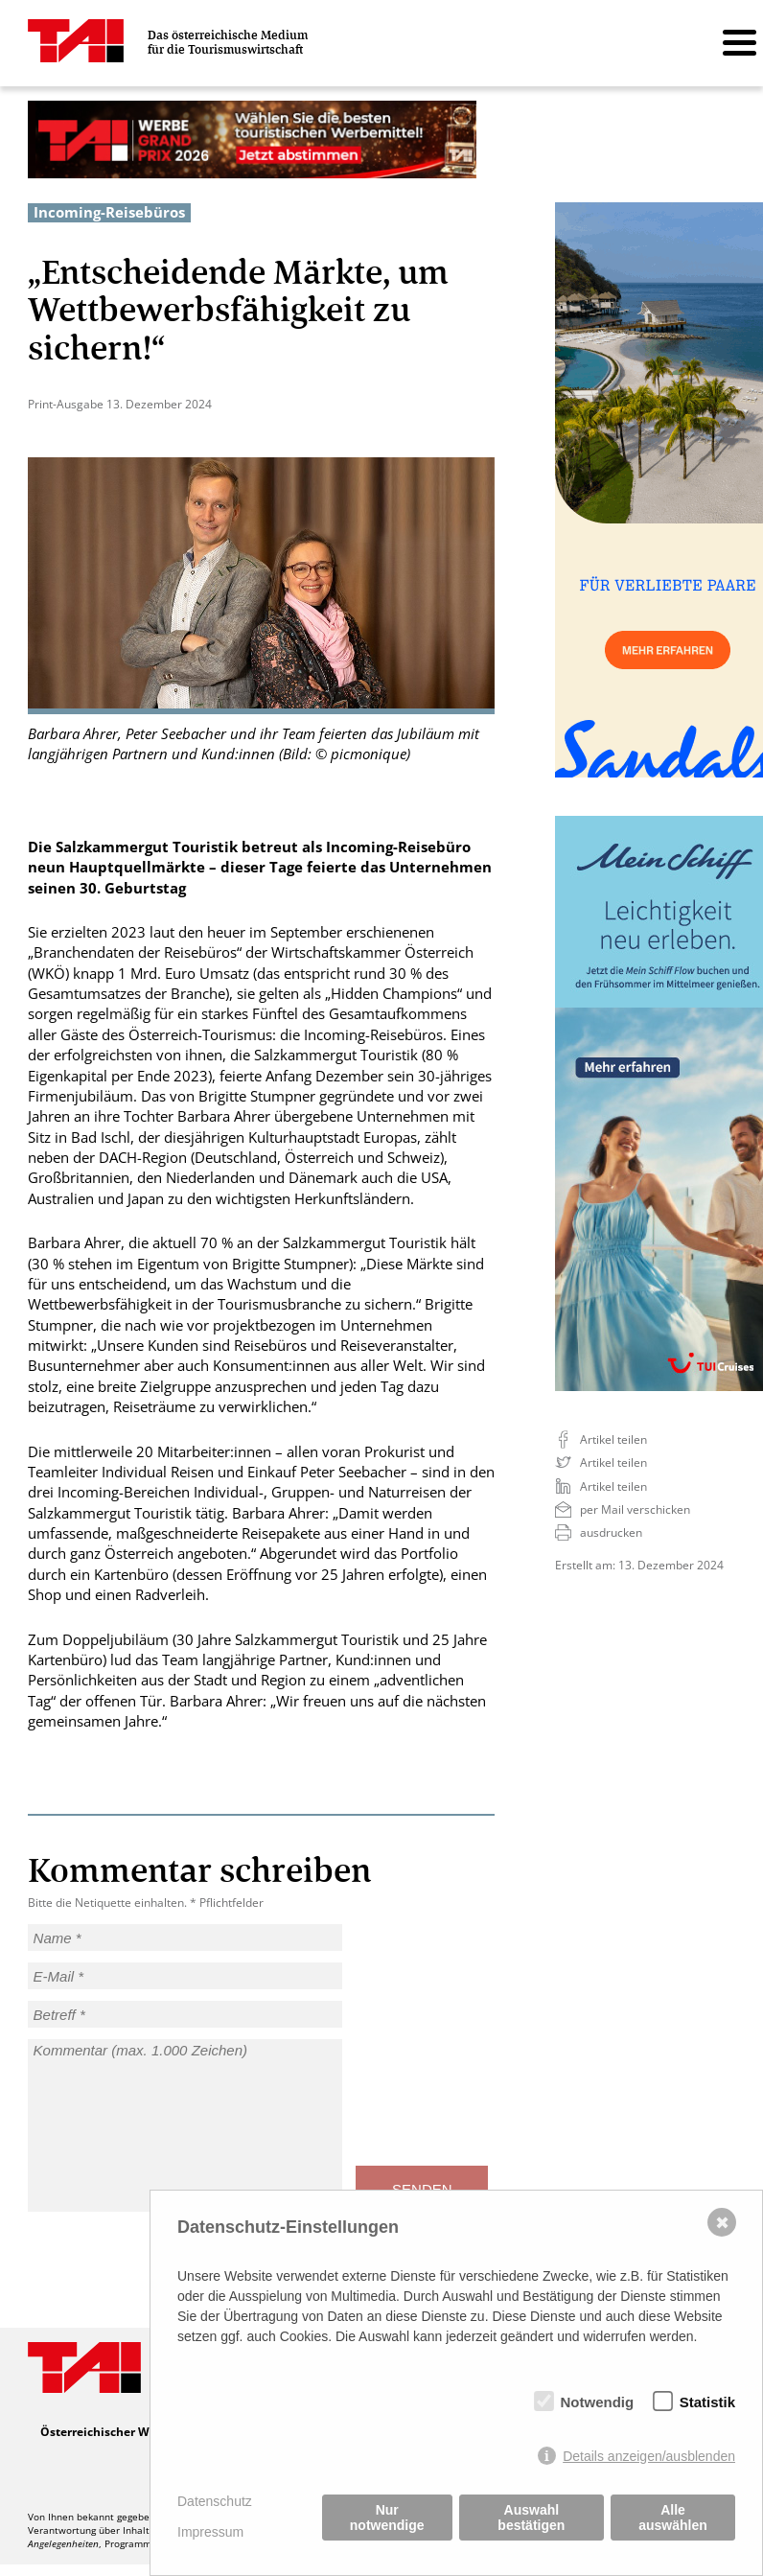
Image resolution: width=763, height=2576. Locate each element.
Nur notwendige (387, 2517)
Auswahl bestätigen (531, 2517)
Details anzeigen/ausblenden (649, 2456)
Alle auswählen (672, 2517)
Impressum (210, 2532)
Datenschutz (214, 2501)
